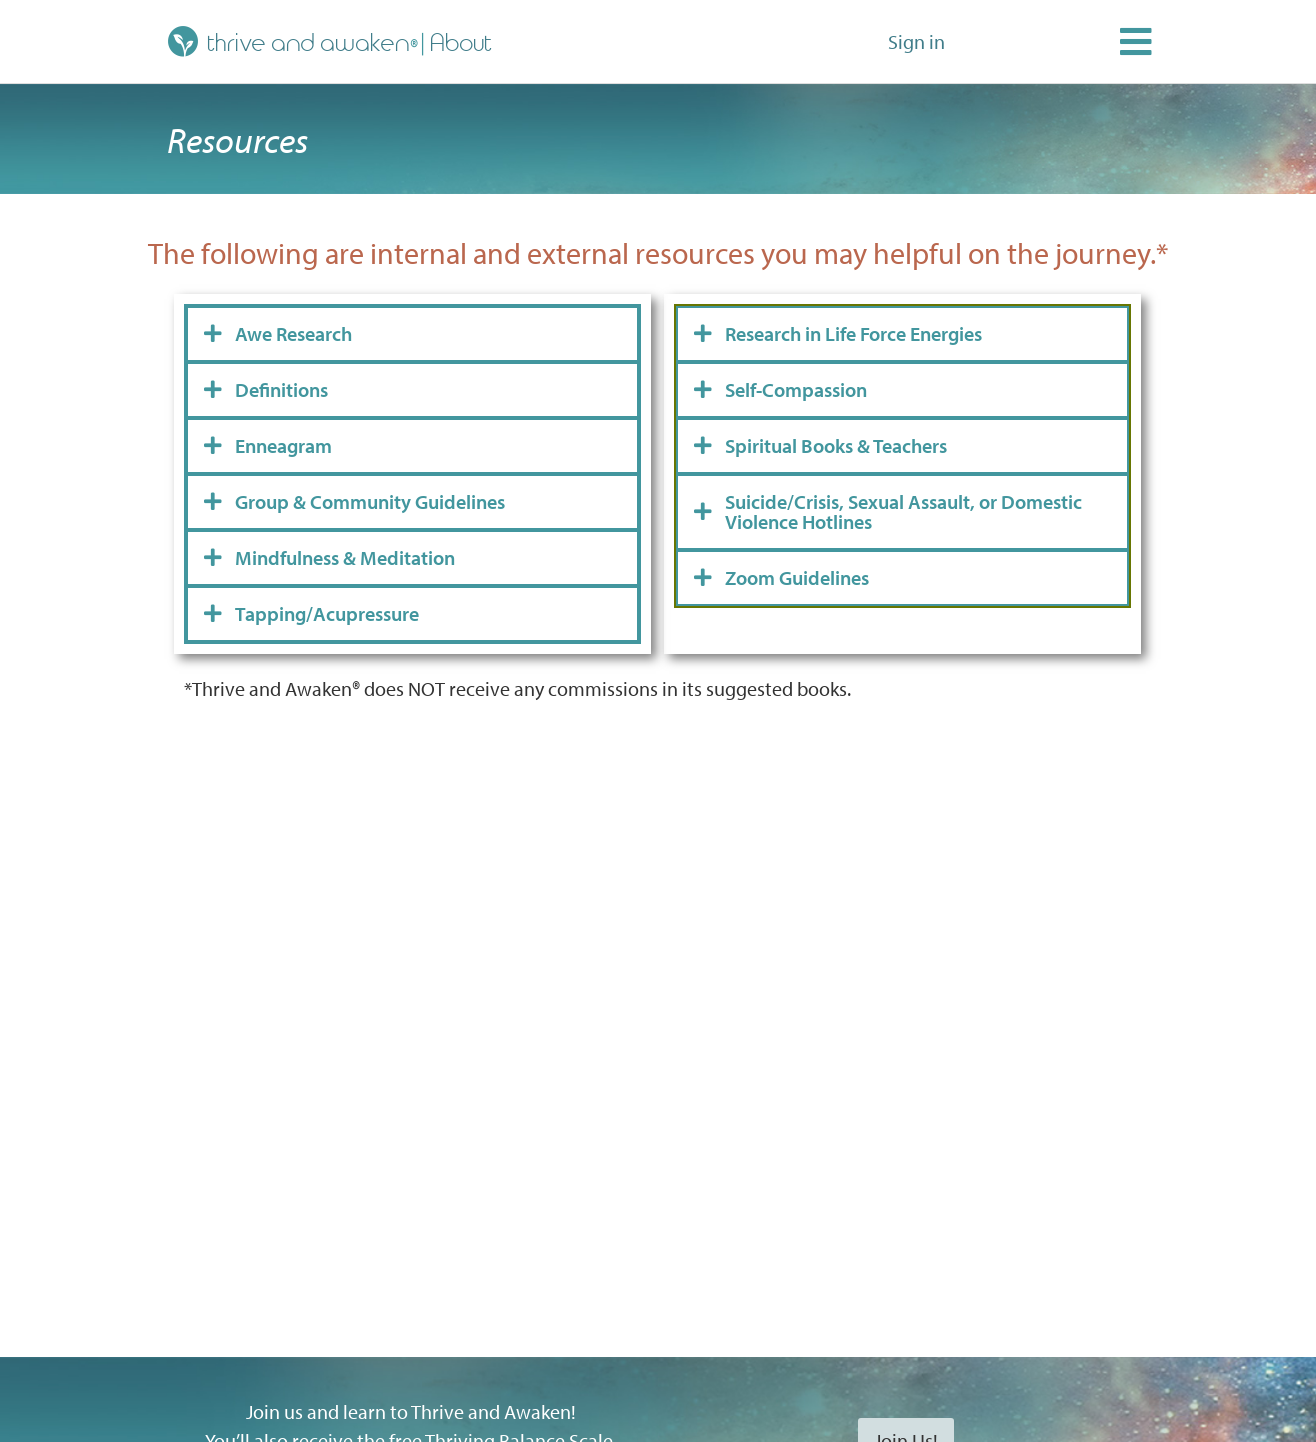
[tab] (412, 334)
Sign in (916, 41)
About (462, 41)
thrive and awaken (289, 41)
